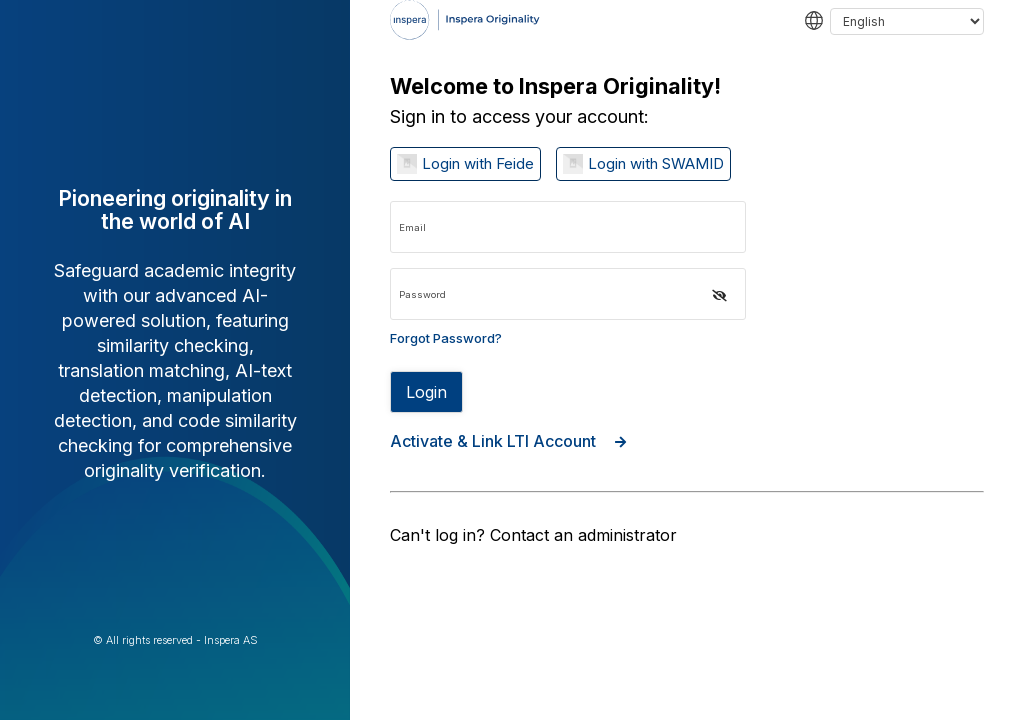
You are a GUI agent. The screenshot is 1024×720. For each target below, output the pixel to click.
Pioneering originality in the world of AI (175, 210)
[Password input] (568, 294)
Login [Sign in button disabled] (426, 392)
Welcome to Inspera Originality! (555, 86)
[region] (687, 360)
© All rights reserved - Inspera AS (175, 640)
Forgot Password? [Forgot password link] (446, 338)
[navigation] (687, 55)
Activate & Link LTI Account (508, 441)
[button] (719, 296)
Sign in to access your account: (519, 116)
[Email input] (568, 227)
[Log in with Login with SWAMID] (643, 164)
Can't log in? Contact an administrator (533, 535)
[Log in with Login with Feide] (465, 164)
